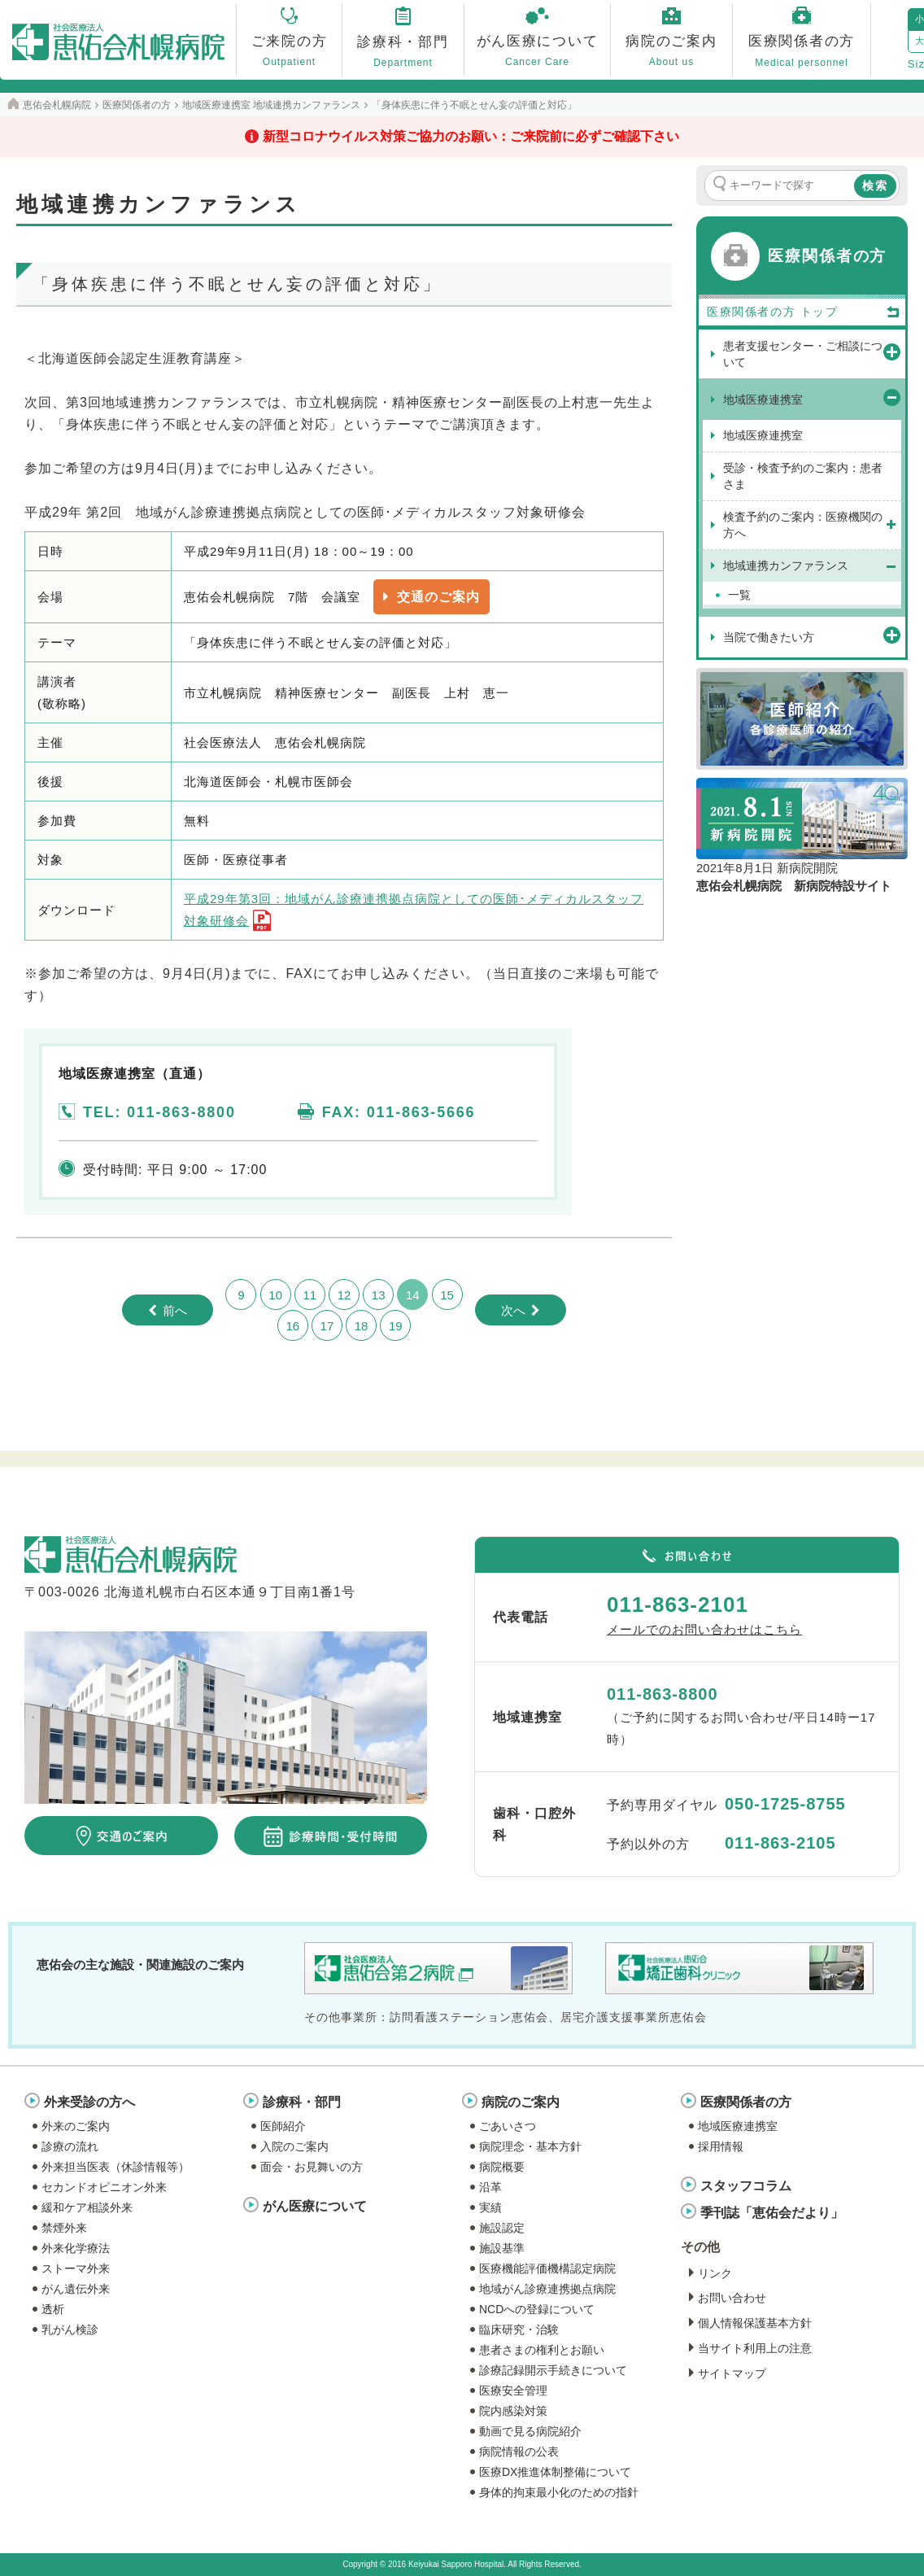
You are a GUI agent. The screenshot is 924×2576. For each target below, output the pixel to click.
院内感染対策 (513, 2410)
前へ (175, 1310)
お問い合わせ (732, 2297)
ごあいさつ (507, 2126)
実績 (490, 2207)
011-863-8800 (662, 1694)
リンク (715, 2273)
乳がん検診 (69, 2329)
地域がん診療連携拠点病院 (547, 2288)
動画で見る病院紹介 (530, 2431)
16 (292, 1326)
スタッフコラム (745, 2186)
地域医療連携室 (738, 2126)
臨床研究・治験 (519, 2329)
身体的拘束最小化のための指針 (559, 2492)
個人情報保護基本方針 (755, 2322)
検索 (875, 185)
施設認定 (502, 2227)
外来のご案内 (75, 2126)
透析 (52, 2309)
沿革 (490, 2187)
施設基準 (502, 2248)
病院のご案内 (521, 2102)
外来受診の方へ (89, 2102)
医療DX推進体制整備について (555, 2471)
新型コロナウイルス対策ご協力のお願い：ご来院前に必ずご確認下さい (471, 136)
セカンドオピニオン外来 (104, 2187)
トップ (850, 312)
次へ (513, 1310)
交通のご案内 (438, 597)
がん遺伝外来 (75, 2288)
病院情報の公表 (519, 2451)
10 (275, 1295)
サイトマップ (732, 2373)
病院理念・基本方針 (530, 2146)
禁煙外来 (64, 2227)
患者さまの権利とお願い (541, 2349)
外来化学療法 (75, 2248)
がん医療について (315, 2206)
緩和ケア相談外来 (87, 2207)
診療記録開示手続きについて (553, 2370)
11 (309, 1295)
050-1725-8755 (785, 1804)
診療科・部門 (302, 2102)
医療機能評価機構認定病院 (547, 2268)
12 (344, 1295)
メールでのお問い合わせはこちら (704, 1629)
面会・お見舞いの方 (311, 2166)
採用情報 (720, 2146)
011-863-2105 (780, 1843)
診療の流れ (69, 2146)
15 (447, 1295)
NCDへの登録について (537, 2309)
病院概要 (502, 2166)
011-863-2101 (677, 1604)
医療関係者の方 (745, 2102)
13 (379, 1295)
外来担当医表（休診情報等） (115, 2166)
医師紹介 (283, 2126)
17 (327, 1326)
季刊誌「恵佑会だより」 (771, 2213)
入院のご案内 (294, 2146)
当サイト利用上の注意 (755, 2348)
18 (361, 1326)
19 (396, 1326)
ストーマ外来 (75, 2268)
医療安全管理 (513, 2390)
